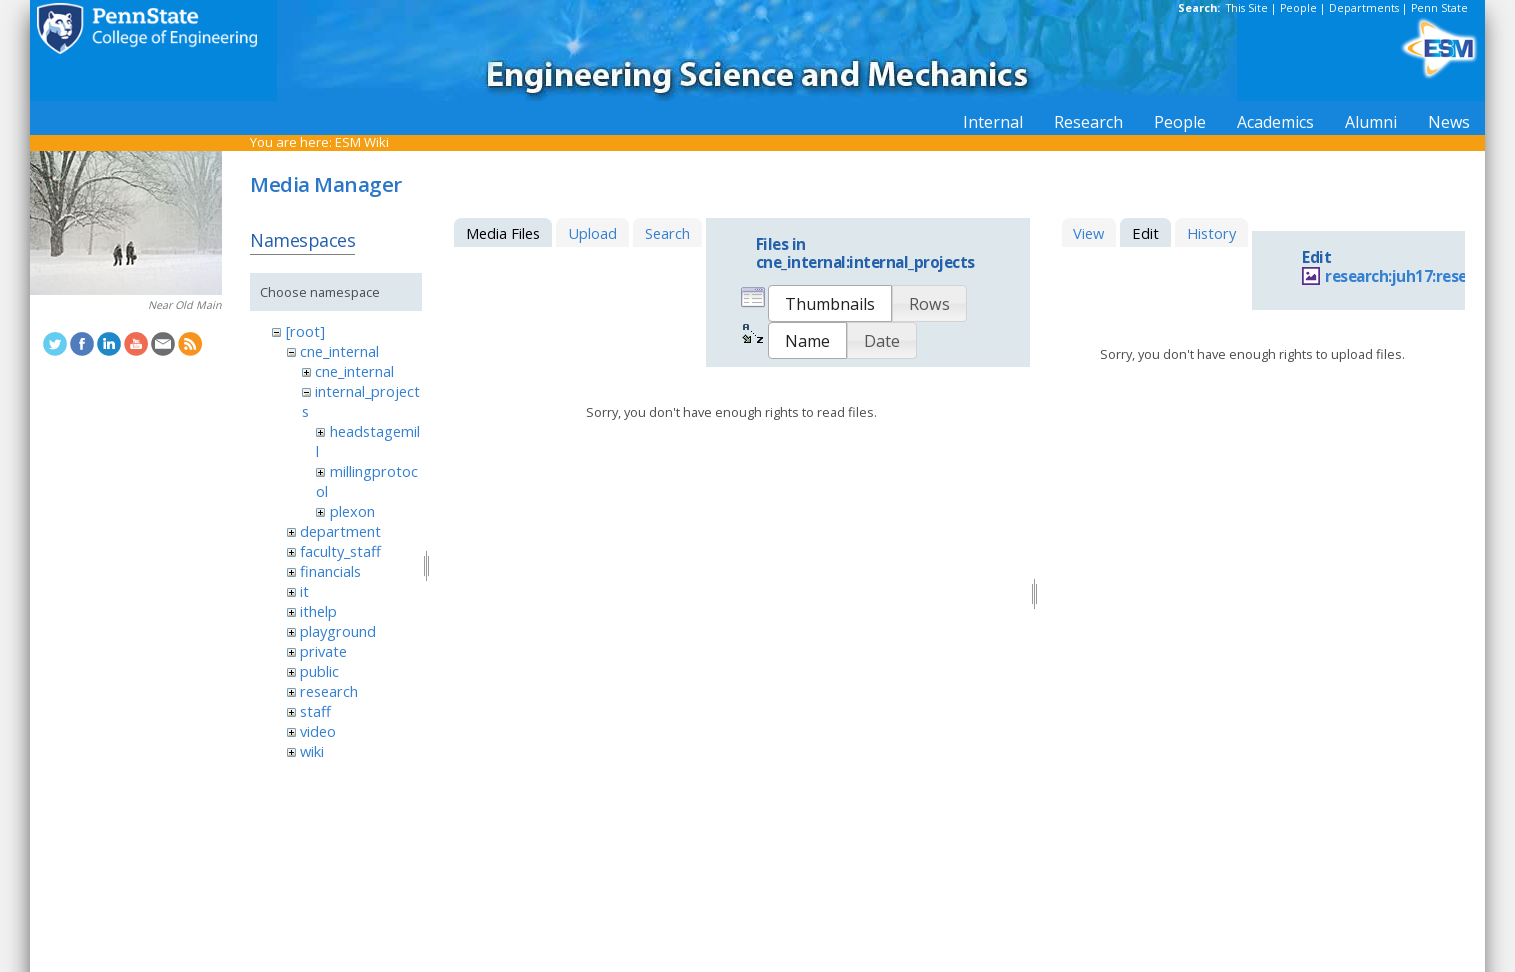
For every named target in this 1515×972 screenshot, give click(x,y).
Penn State (1439, 8)
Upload (592, 233)
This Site (1247, 8)
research (329, 691)
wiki (312, 751)
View (1088, 233)
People (1298, 8)
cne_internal (339, 351)
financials (330, 571)
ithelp (318, 611)
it (304, 591)
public (319, 671)
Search (667, 233)
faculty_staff (340, 551)
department (340, 531)
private (323, 651)
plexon (352, 511)
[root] (305, 331)
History (1211, 233)
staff (315, 711)
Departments (1364, 8)
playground (338, 631)
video (318, 731)
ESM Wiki (362, 142)
